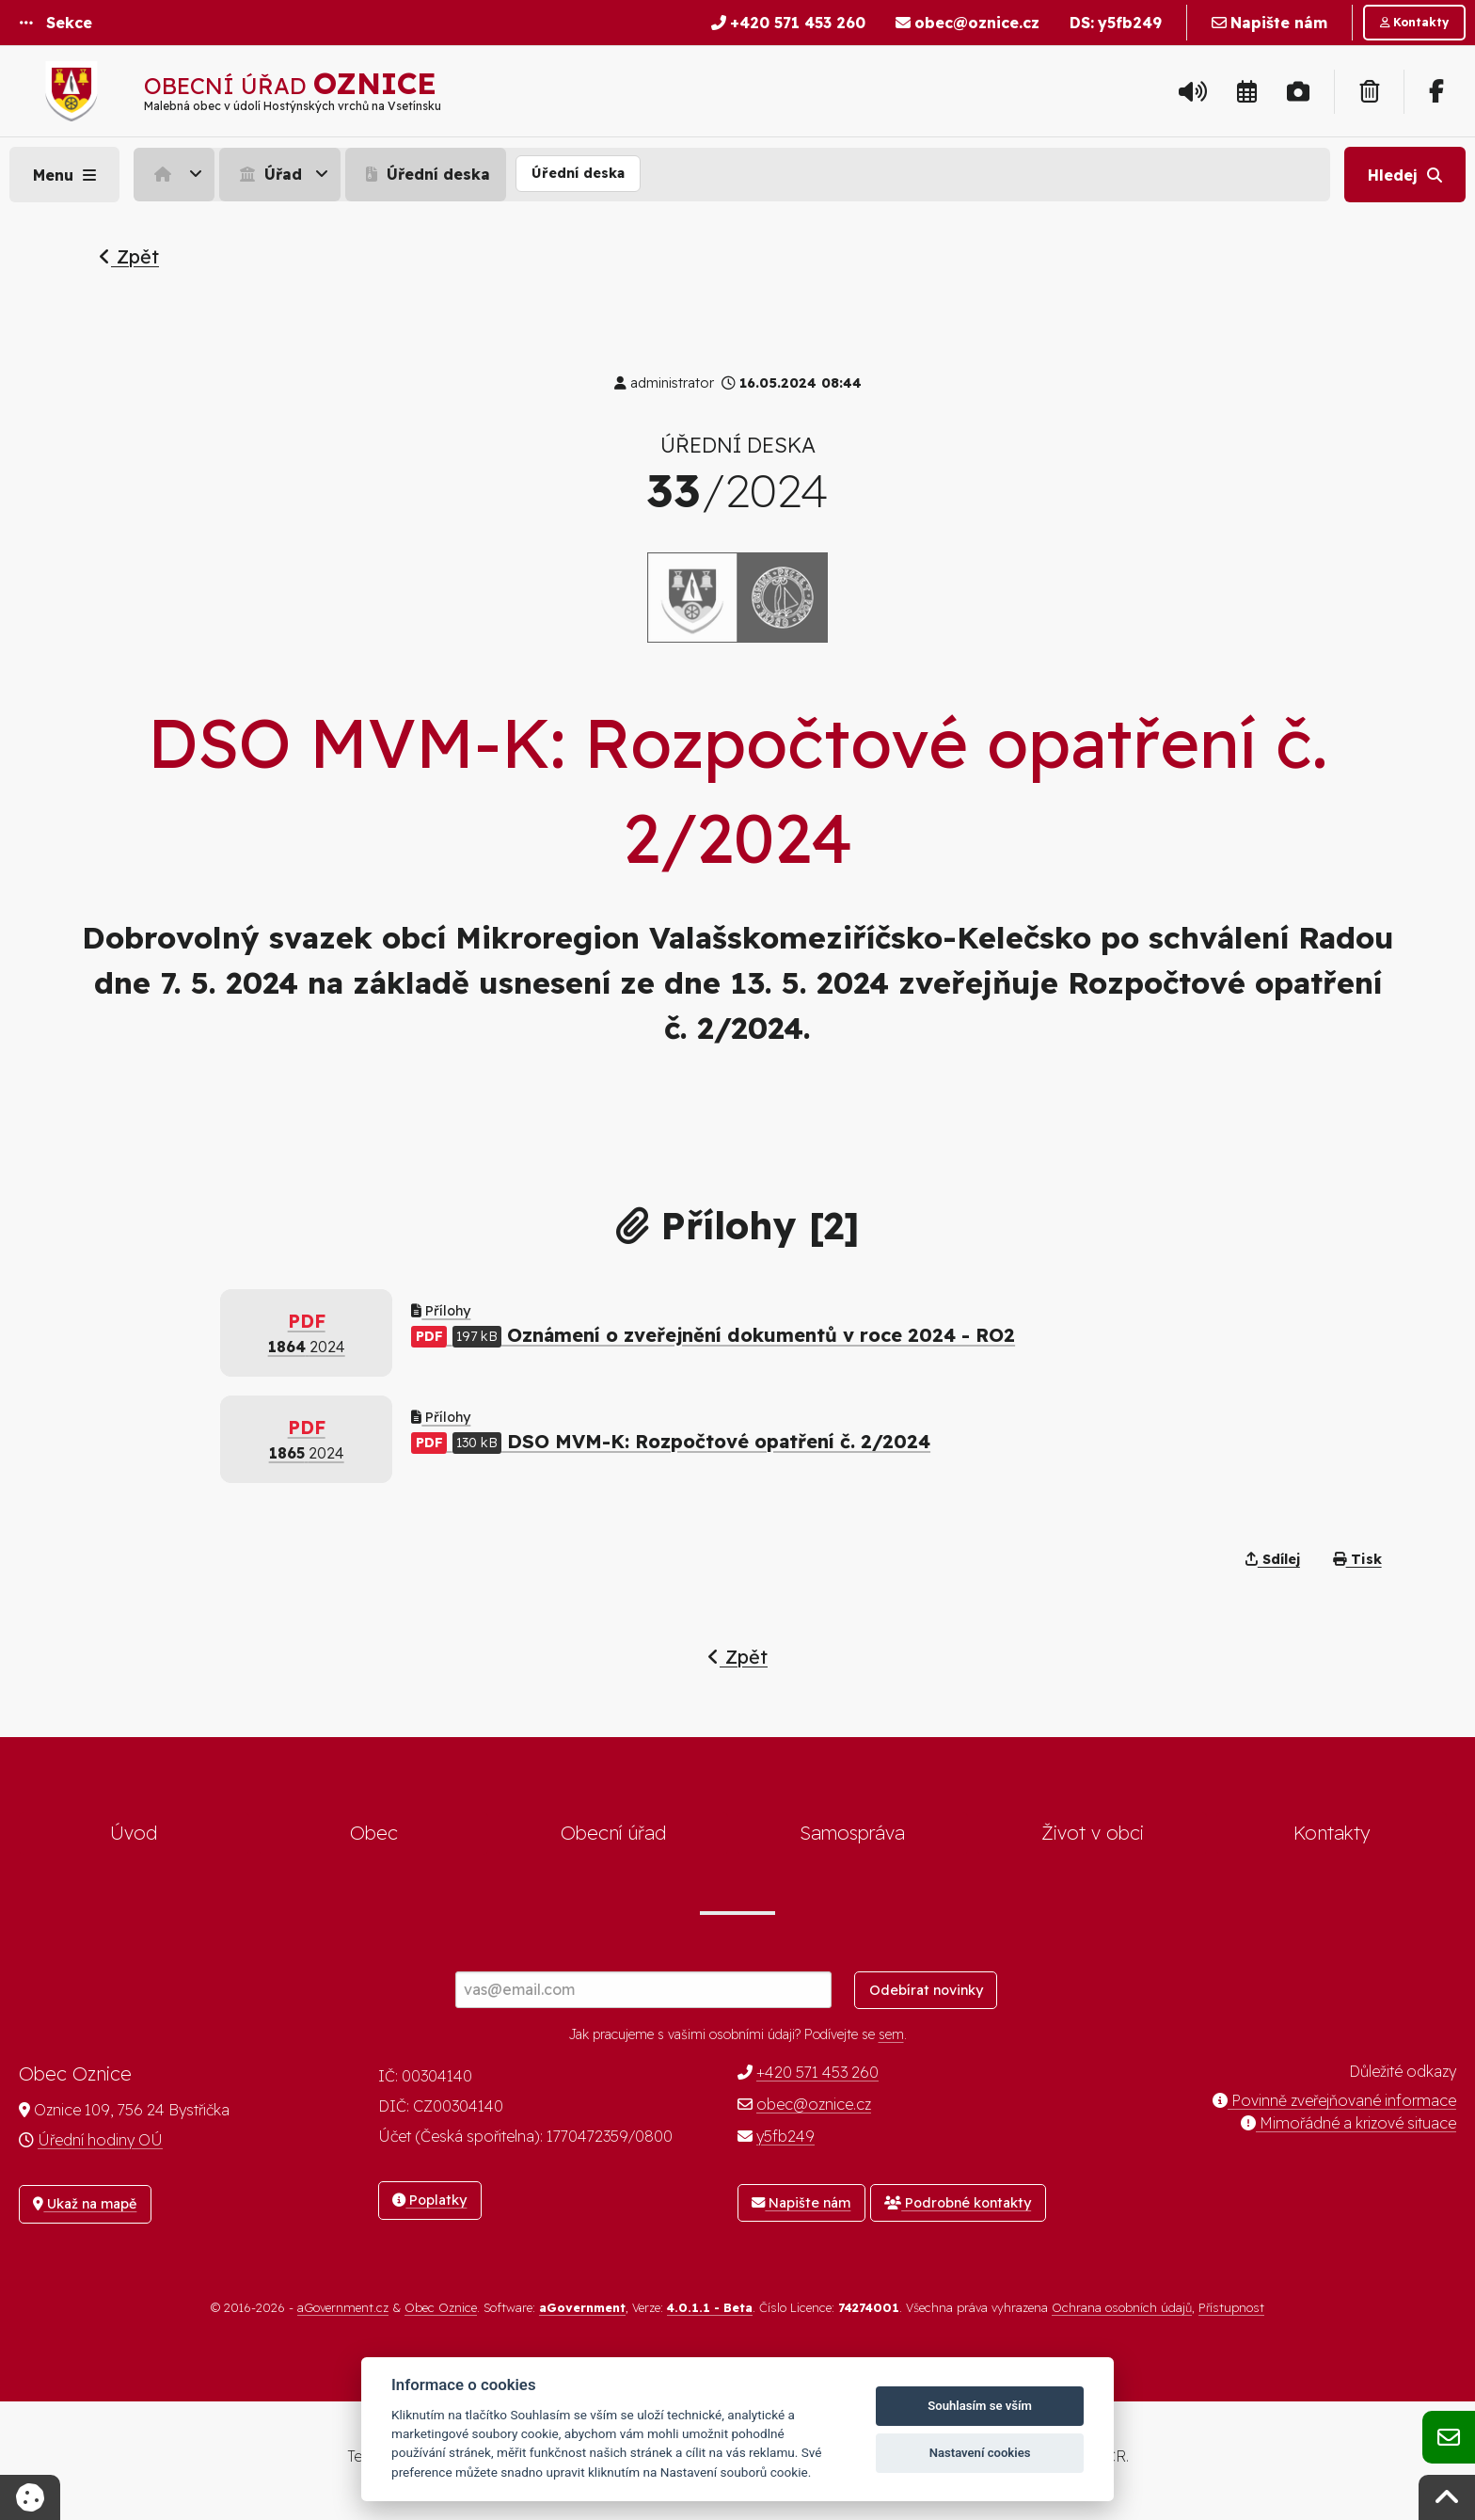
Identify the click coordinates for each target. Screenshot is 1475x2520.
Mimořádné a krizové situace (1348, 2122)
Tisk (1357, 1559)
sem (891, 2034)
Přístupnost (1231, 2307)
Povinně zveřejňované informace (1334, 2100)
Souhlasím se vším (980, 2406)
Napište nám (801, 2202)
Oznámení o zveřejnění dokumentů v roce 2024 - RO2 (713, 1335)
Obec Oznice (440, 2307)
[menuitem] (176, 174)
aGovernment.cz (343, 2307)
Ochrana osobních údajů (1122, 2307)
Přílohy (440, 1310)
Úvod (133, 1832)
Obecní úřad (613, 1832)
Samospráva (852, 1832)
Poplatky (429, 2200)
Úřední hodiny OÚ (100, 2139)
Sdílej (1272, 1559)
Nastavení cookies (980, 2453)
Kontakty (1332, 1832)
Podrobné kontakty (957, 2202)
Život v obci (1092, 1832)
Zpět (129, 256)
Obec (374, 1832)
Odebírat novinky (926, 1990)
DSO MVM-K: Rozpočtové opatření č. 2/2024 (670, 1441)
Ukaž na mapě (84, 2203)
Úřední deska (425, 174)
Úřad (268, 174)
